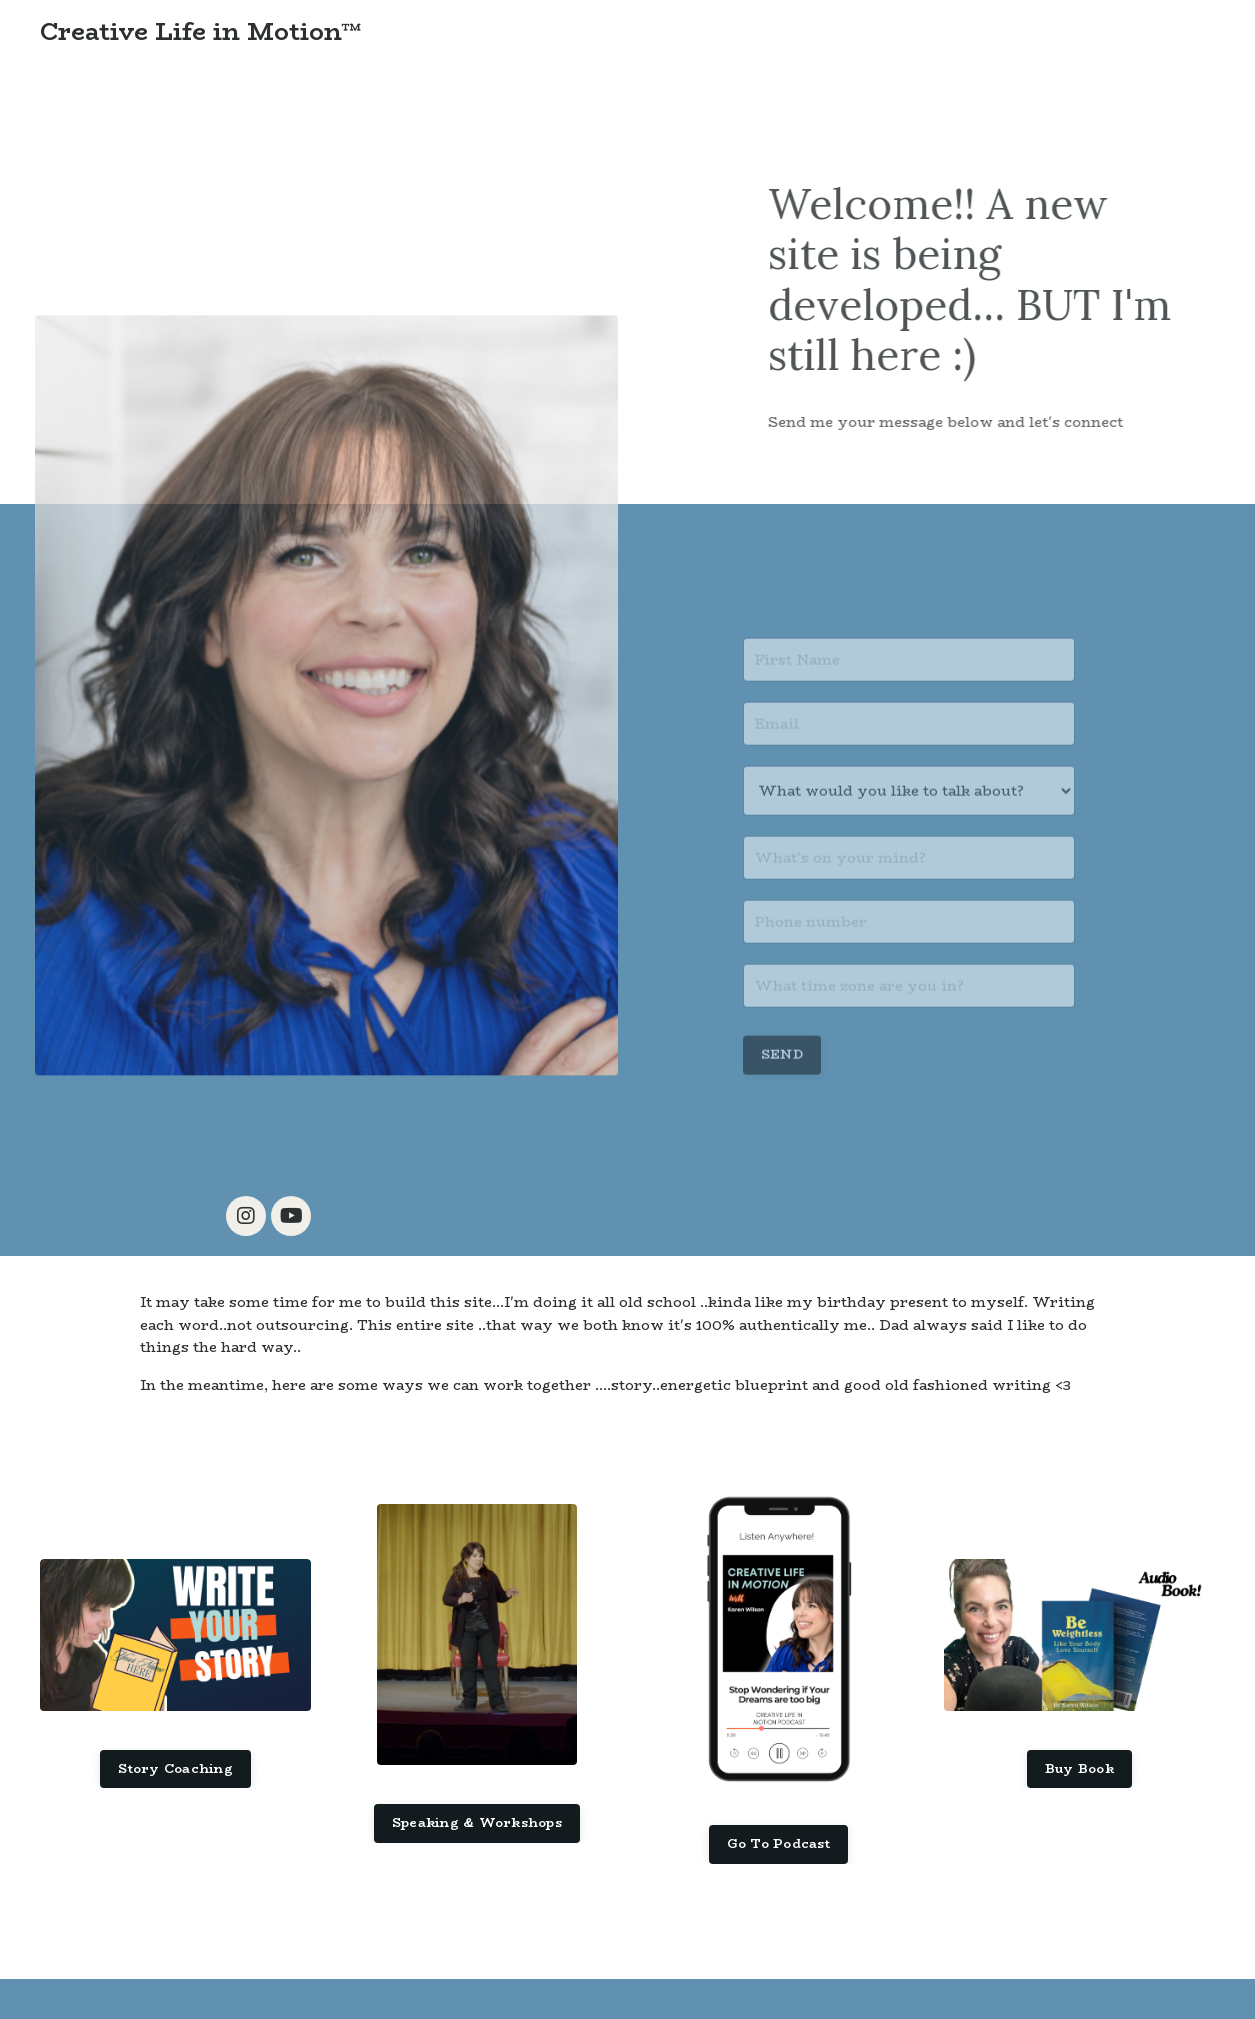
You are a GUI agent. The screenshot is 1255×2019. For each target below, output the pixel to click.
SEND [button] (782, 1081)
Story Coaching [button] (175, 1768)
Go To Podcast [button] (778, 1843)
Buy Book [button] (1079, 1768)
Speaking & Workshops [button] (477, 1822)
